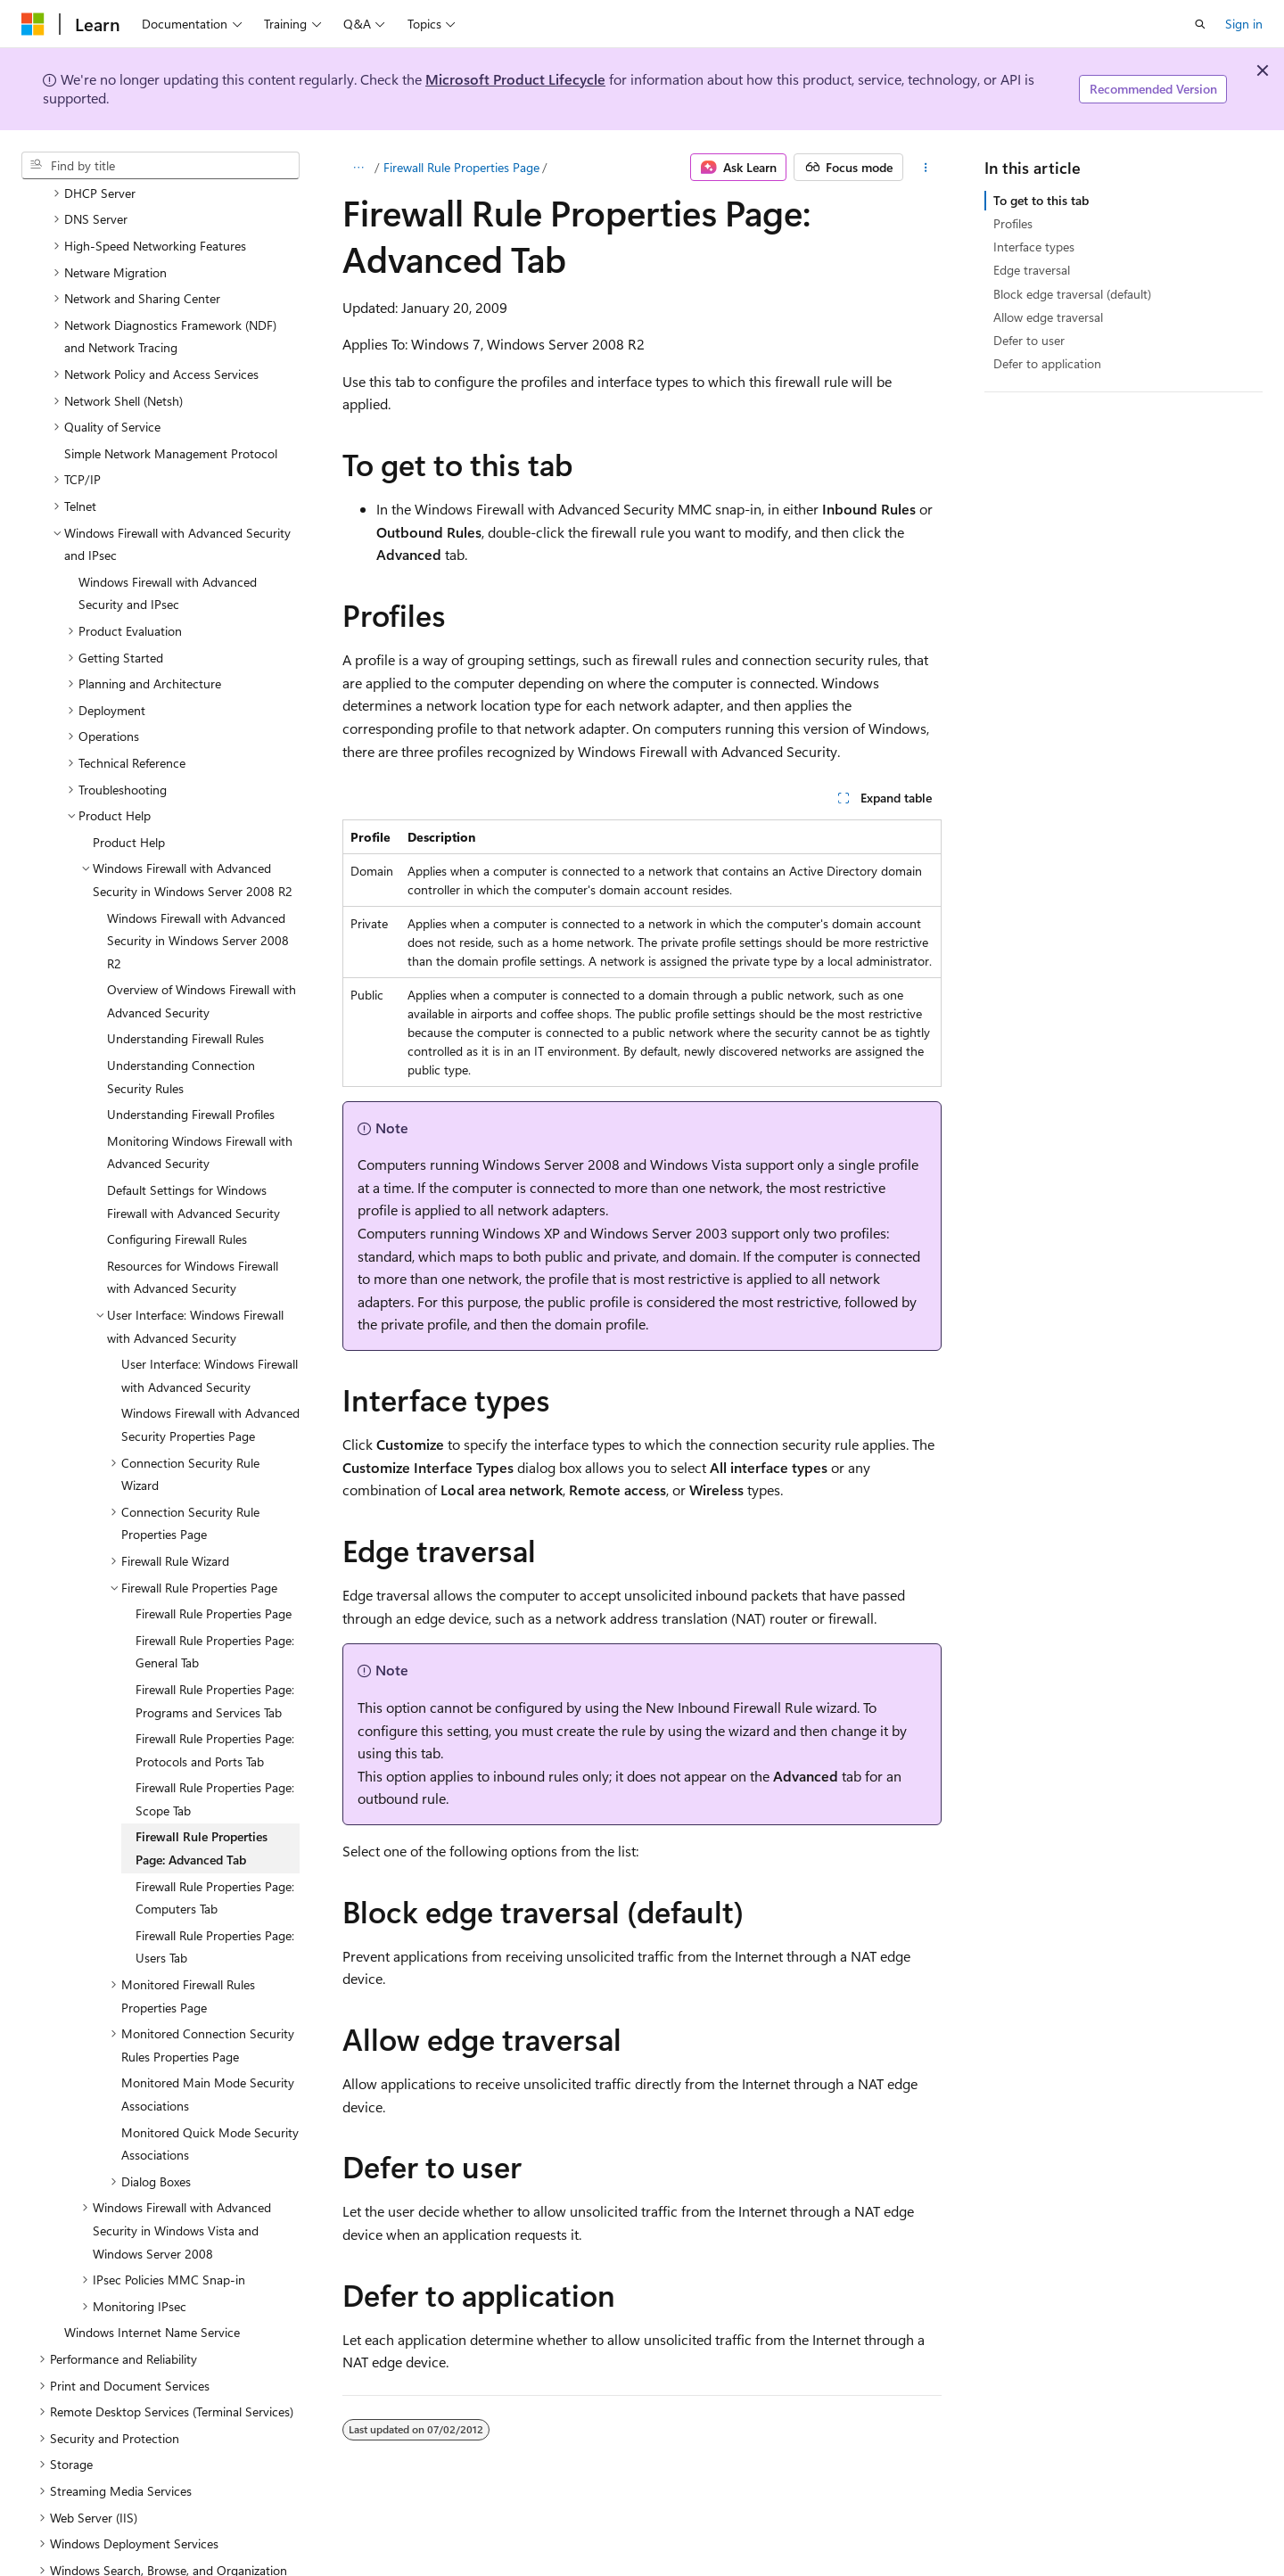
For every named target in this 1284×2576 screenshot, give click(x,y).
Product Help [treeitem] (129, 808)
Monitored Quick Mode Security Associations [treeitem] (210, 2110)
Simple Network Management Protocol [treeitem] (170, 419)
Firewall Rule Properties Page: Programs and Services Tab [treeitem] (215, 1667)
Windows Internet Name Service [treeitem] (152, 2298)
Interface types (1033, 246)
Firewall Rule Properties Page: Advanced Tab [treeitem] (202, 1814)
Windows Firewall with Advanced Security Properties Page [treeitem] (210, 1390)
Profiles (1013, 223)
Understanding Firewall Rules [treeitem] (185, 1004)
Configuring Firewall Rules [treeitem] (177, 1205)
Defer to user (1029, 340)
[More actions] (926, 167)
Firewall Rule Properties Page (461, 167)
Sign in (1244, 23)
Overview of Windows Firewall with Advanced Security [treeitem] (201, 967)
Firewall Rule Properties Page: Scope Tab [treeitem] (215, 1765)
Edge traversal (1031, 269)
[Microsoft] (33, 24)
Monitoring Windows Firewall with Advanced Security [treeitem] (199, 1119)
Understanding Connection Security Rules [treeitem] (181, 1043)
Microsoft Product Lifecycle (515, 79)
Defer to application (1047, 363)
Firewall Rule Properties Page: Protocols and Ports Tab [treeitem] (215, 1716)
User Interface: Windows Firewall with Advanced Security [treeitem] (209, 1341)
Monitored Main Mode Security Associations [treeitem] (207, 2060)
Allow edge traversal (1048, 317)
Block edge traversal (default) (1072, 293)
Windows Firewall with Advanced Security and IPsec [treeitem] (167, 559)
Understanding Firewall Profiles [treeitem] (191, 1080)
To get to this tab (1041, 200)
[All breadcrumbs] (358, 167)
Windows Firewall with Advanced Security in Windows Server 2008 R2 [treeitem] (198, 907)
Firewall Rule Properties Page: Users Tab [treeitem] (215, 1913)
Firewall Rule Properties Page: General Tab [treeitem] (215, 1618)
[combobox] (160, 166)
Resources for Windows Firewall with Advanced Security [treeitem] (192, 1243)
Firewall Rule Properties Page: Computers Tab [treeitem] (215, 1864)
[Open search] (1200, 24)
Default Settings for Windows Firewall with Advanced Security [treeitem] (193, 1168)
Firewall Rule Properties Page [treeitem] (214, 1579)
